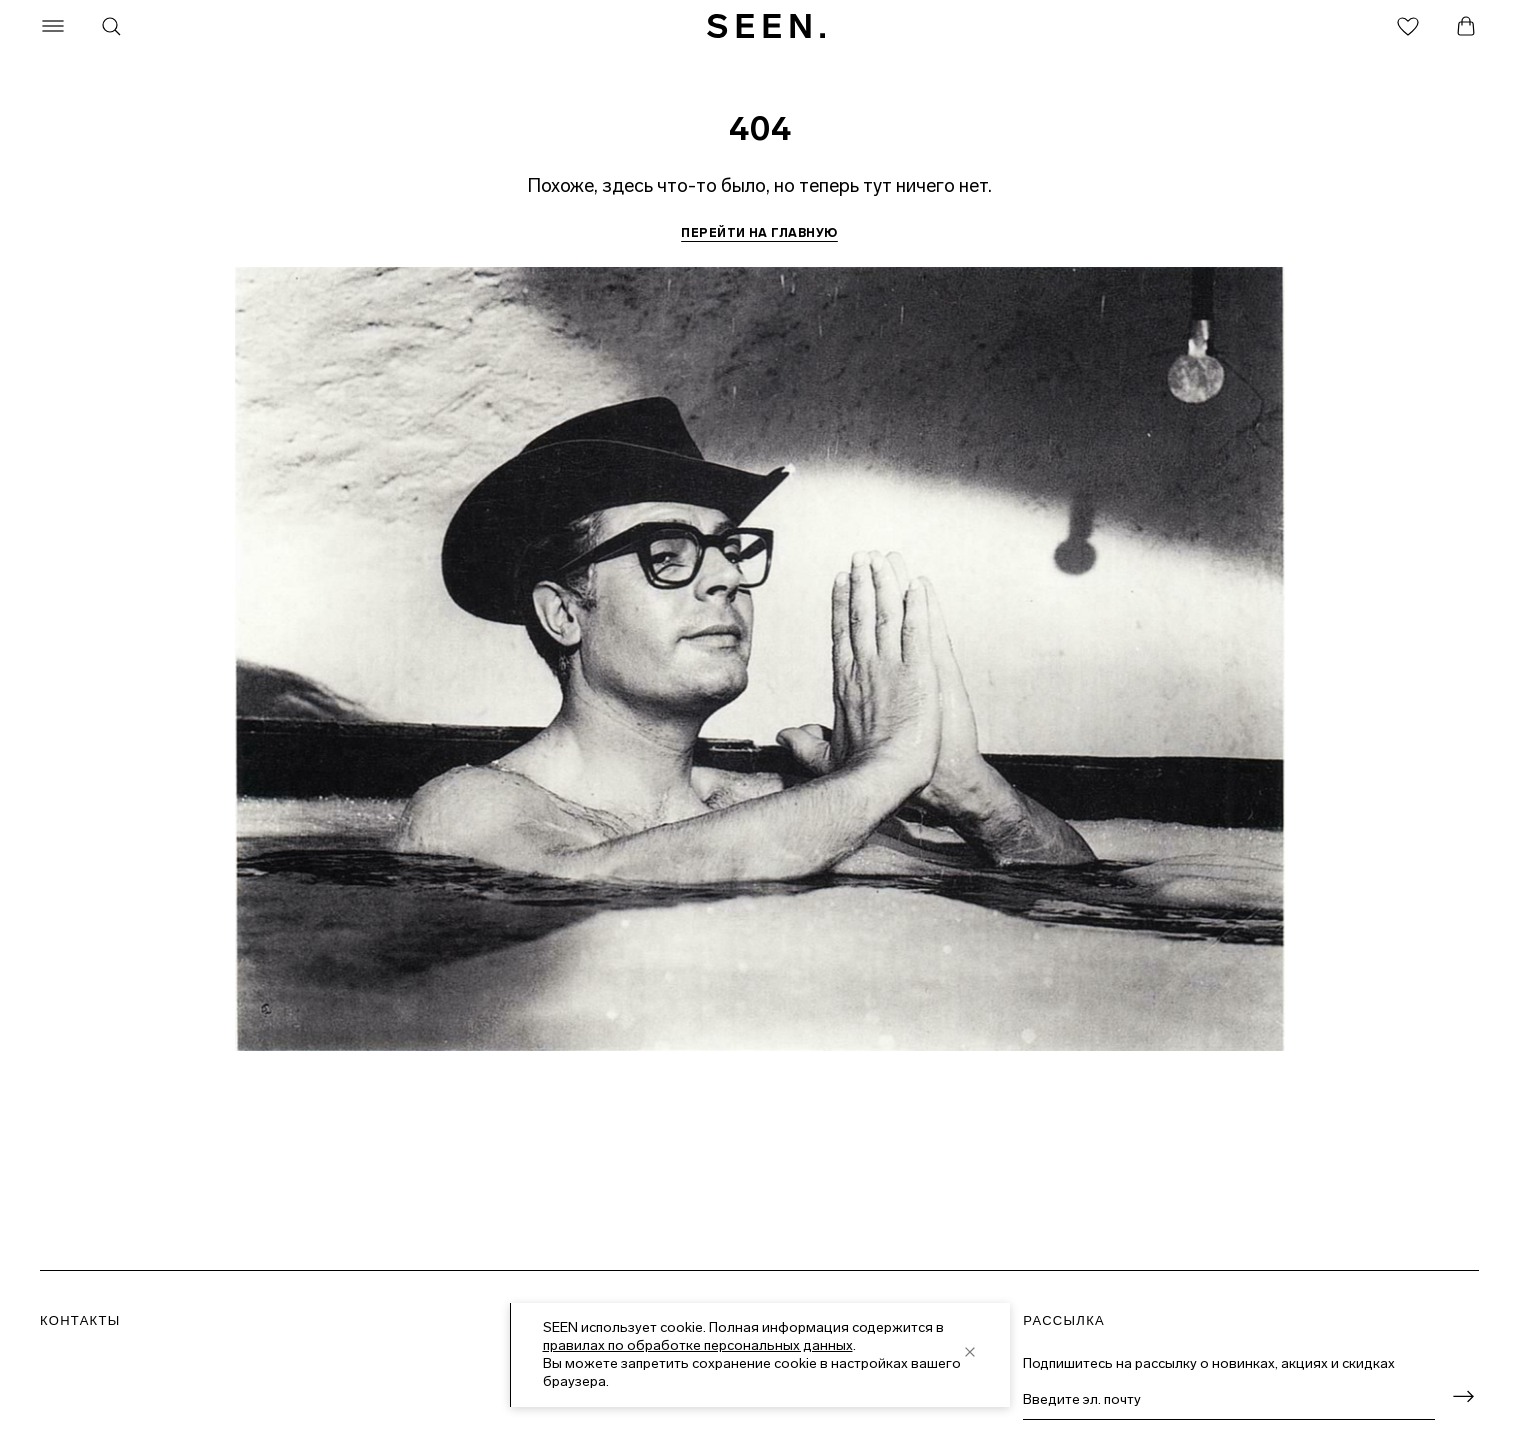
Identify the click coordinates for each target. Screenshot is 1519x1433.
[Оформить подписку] (1463, 1396)
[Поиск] (111, 26)
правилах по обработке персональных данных (698, 1345)
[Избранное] (1408, 26)
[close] (970, 1352)
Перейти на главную (759, 233)
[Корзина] (1466, 26)
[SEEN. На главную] (766, 26)
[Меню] (53, 26)
